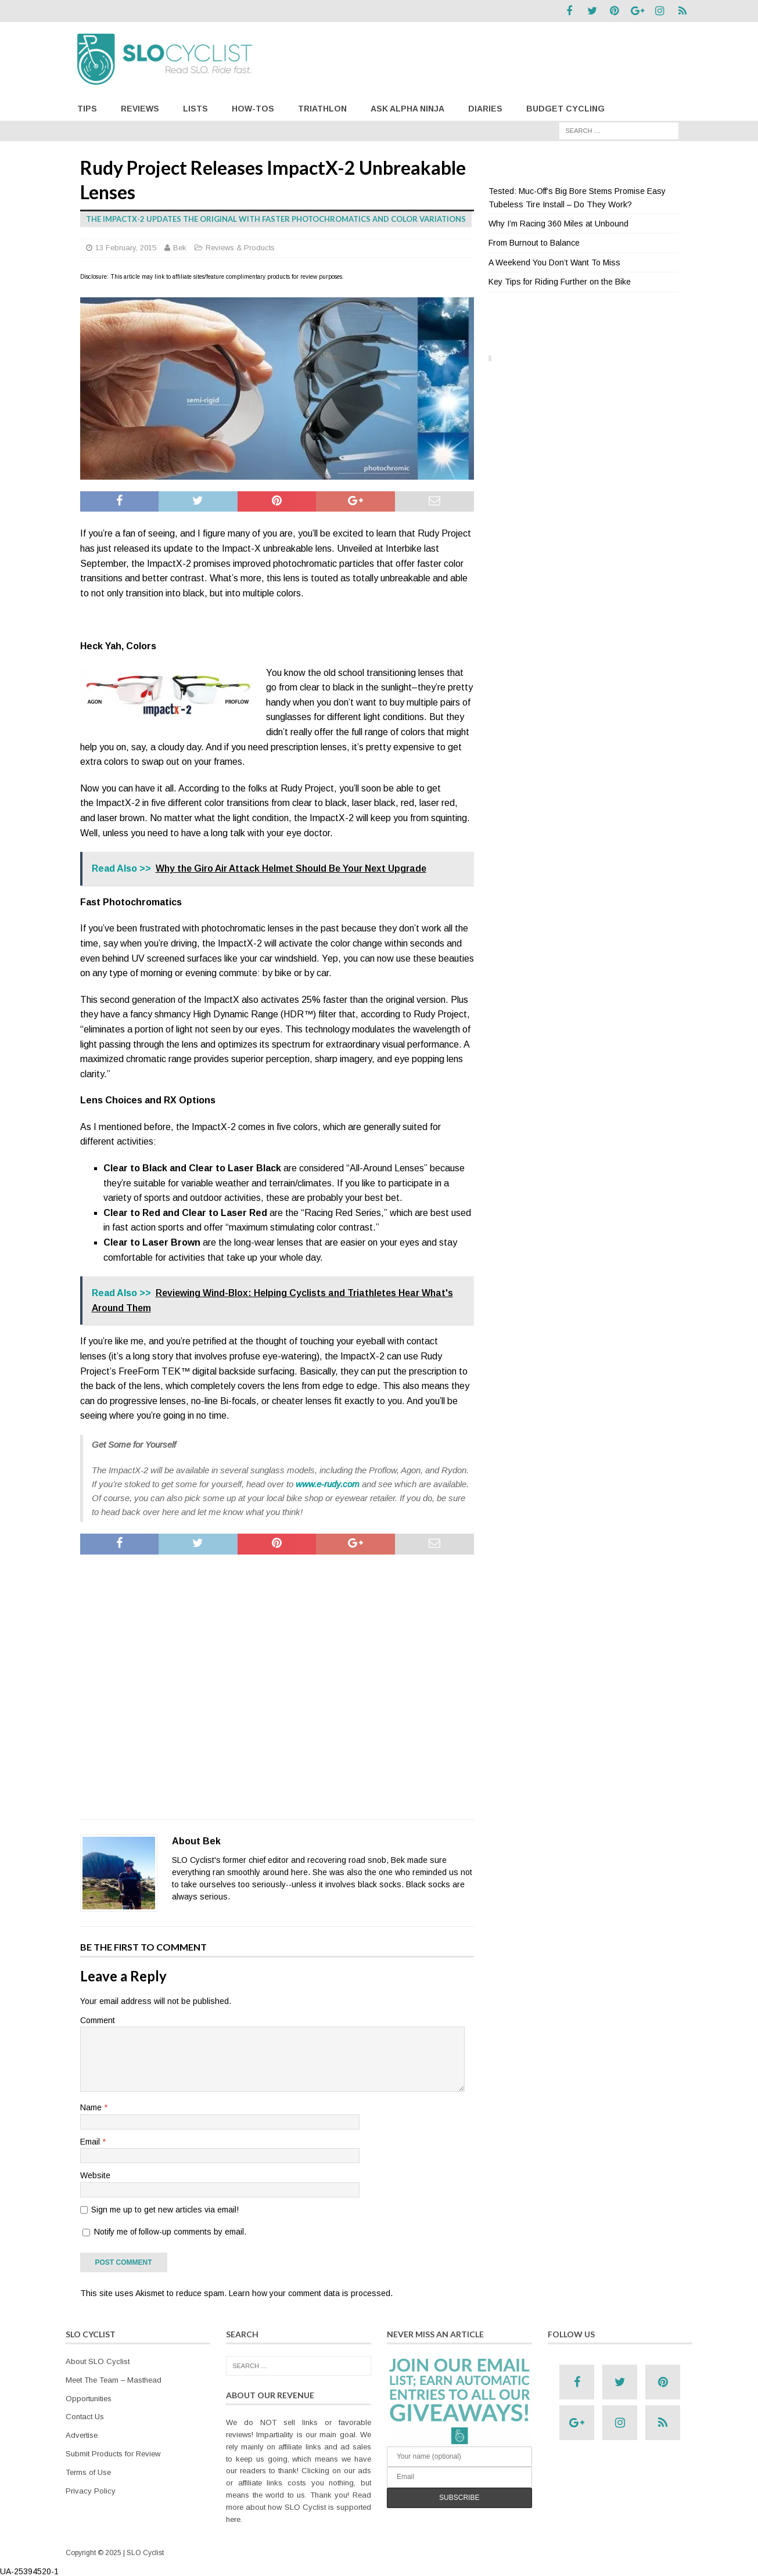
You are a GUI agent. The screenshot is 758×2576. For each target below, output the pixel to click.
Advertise (82, 2433)
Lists (195, 106)
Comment (97, 2018)
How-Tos (253, 106)
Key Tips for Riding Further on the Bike (559, 280)
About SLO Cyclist (98, 2359)
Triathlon (322, 106)
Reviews (140, 106)
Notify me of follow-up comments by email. (170, 2230)
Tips (87, 106)
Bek (179, 246)
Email (91, 2140)
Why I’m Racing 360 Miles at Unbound (558, 221)
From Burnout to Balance (534, 241)
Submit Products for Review (113, 2452)
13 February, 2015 (125, 246)
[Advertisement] (277, 1685)
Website (95, 2173)
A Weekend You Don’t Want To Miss (554, 260)
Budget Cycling (565, 106)
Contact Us (85, 2415)
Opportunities (89, 2396)
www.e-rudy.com (328, 1482)
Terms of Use (88, 2470)
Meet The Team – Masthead (113, 2378)
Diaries (485, 106)
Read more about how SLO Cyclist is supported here (298, 2505)
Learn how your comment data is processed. (311, 2292)
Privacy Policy (91, 2489)
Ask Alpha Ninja (407, 106)
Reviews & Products (240, 246)
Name (92, 2106)
